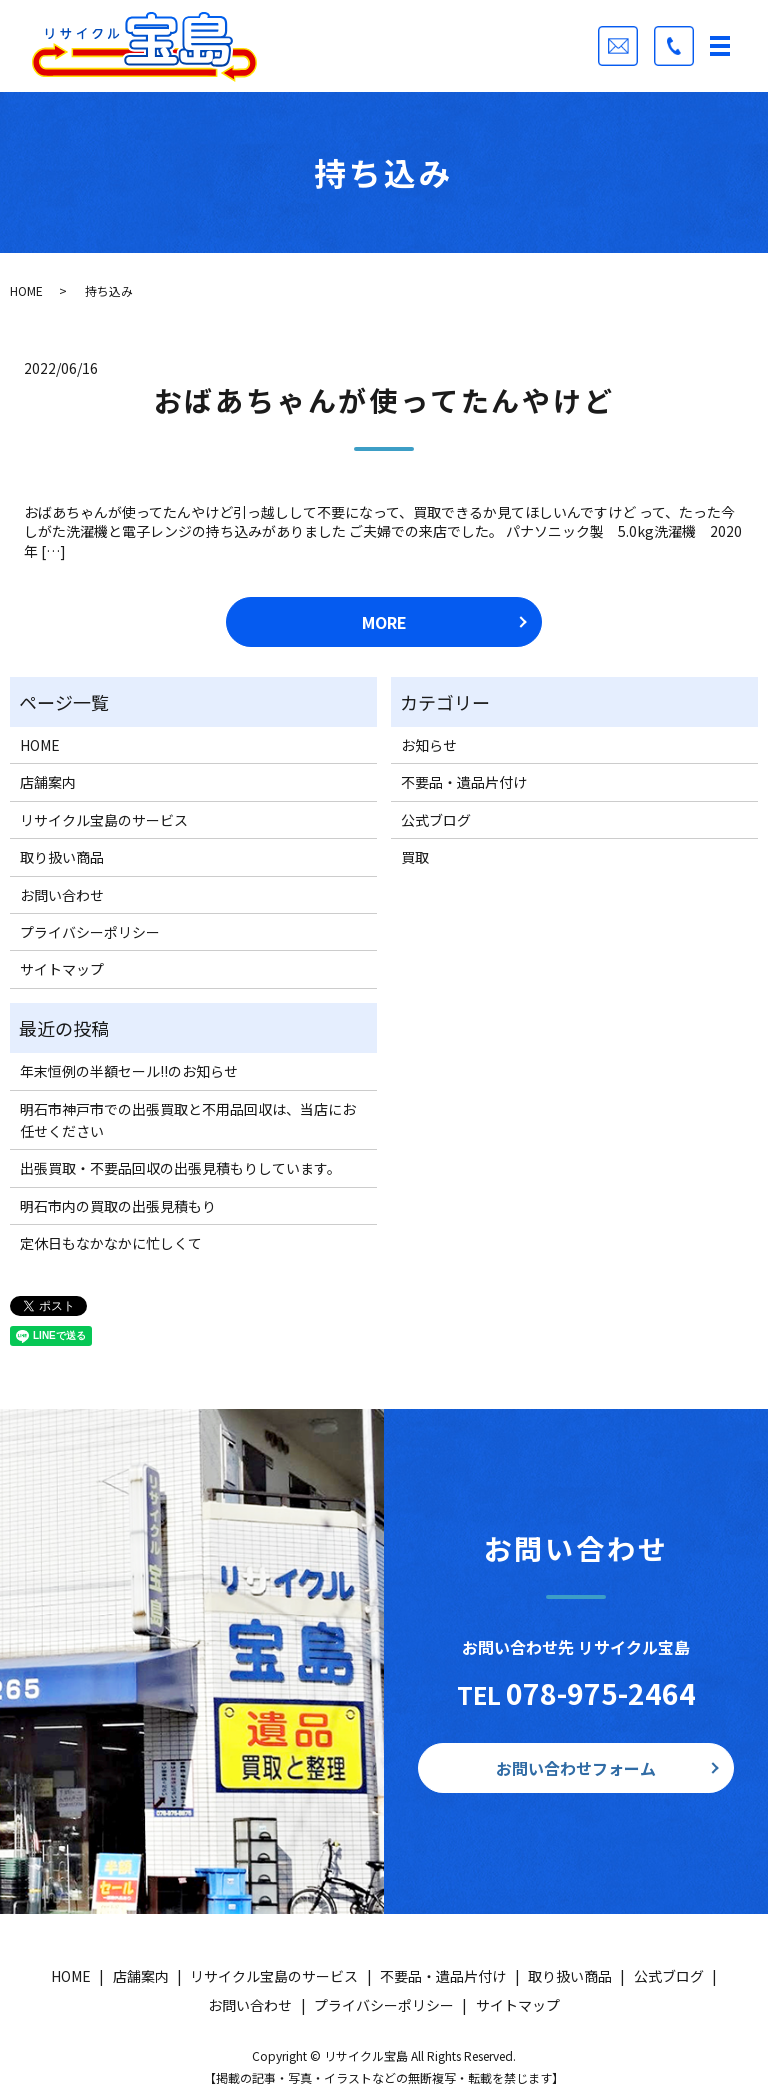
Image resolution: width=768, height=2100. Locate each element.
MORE (384, 622)
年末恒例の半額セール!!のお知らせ (129, 1071)
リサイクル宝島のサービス (104, 820)
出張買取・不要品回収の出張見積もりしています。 (180, 1168)
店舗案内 (48, 782)
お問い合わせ (62, 895)
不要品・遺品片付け (464, 782)
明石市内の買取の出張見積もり (118, 1206)
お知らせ (429, 745)
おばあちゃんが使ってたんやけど (384, 400)
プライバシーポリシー (90, 932)
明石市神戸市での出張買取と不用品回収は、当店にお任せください (188, 1120)
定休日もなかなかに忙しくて (111, 1243)
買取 (415, 857)
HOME (26, 290)
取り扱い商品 (62, 857)
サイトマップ (62, 969)
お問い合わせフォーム (576, 1768)
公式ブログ (436, 820)
